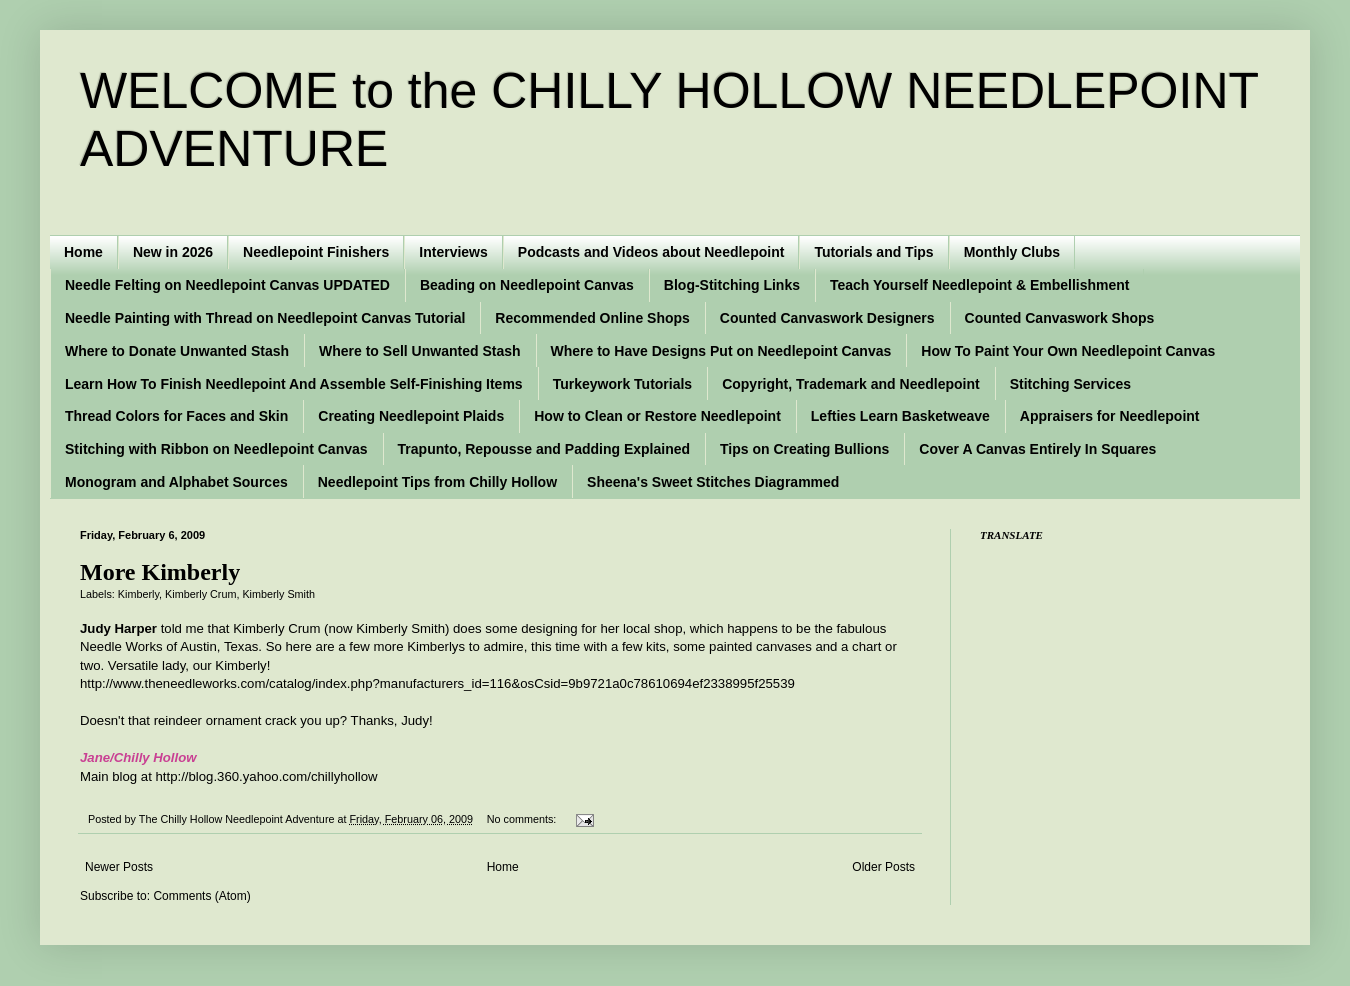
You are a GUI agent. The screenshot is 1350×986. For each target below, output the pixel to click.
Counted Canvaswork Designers (827, 318)
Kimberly (138, 594)
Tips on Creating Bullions (804, 449)
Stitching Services (1070, 384)
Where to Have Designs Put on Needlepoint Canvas (721, 351)
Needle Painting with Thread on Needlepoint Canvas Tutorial (265, 318)
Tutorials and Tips (873, 252)
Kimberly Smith (278, 594)
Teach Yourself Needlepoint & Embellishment (980, 285)
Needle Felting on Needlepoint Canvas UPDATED (227, 285)
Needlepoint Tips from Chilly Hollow (437, 482)
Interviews (453, 252)
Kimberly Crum (200, 594)
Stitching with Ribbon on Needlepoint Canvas (216, 449)
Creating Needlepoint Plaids (411, 416)
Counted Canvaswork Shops (1060, 318)
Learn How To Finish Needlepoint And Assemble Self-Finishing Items (294, 384)
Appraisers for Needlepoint (1110, 416)
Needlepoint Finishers (316, 252)
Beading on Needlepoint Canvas (527, 285)
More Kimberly (160, 572)
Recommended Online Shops (592, 318)
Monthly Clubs (1012, 252)
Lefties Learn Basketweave (900, 416)
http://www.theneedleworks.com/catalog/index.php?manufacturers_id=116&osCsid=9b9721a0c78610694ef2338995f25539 (437, 683)
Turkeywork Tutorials (623, 384)
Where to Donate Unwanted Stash (177, 351)
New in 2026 (173, 252)
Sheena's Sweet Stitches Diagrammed (713, 482)
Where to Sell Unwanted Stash (419, 351)
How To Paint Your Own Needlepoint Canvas (1068, 351)
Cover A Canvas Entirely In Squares (1037, 449)
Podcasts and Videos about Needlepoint (651, 252)
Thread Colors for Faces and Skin (176, 416)
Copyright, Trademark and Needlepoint (851, 384)
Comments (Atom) (201, 896)
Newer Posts (119, 867)
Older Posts (883, 867)
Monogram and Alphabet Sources (176, 482)
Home (83, 252)
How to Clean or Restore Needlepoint (657, 416)
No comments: (523, 819)
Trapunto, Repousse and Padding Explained (544, 449)
